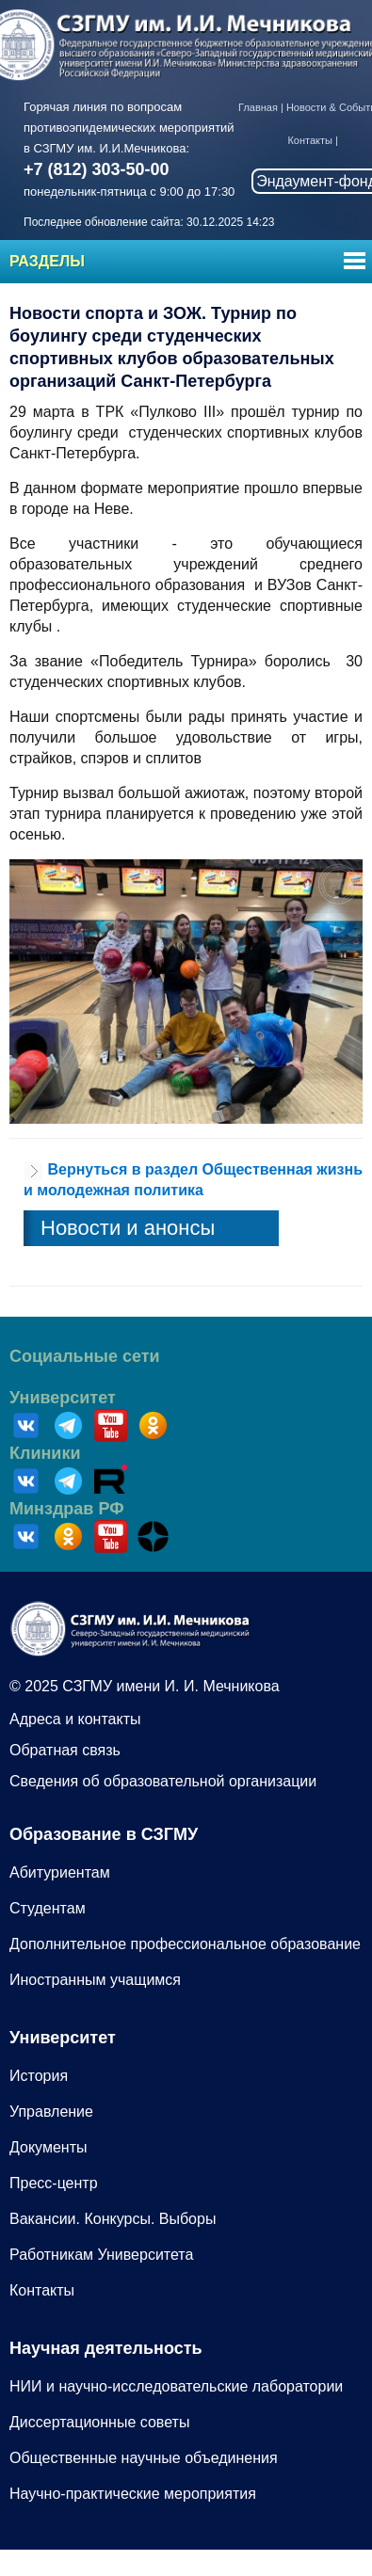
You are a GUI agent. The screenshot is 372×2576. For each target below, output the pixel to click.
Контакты (309, 140)
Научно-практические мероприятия (132, 2494)
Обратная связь (65, 1750)
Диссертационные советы (99, 2422)
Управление (51, 2112)
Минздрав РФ (66, 1508)
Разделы (47, 261)
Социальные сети (84, 1356)
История (38, 2076)
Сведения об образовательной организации (162, 1781)
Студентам (47, 1908)
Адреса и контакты (75, 1719)
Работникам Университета (101, 2255)
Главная (258, 107)
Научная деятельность (105, 2348)
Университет (62, 1397)
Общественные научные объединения (143, 2458)
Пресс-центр (53, 2183)
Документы (48, 2147)
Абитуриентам (59, 1872)
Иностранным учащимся (95, 1980)
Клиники (45, 1453)
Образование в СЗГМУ (103, 1834)
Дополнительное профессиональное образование (185, 1944)
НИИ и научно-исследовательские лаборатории (176, 2386)
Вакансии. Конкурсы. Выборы (112, 2219)
